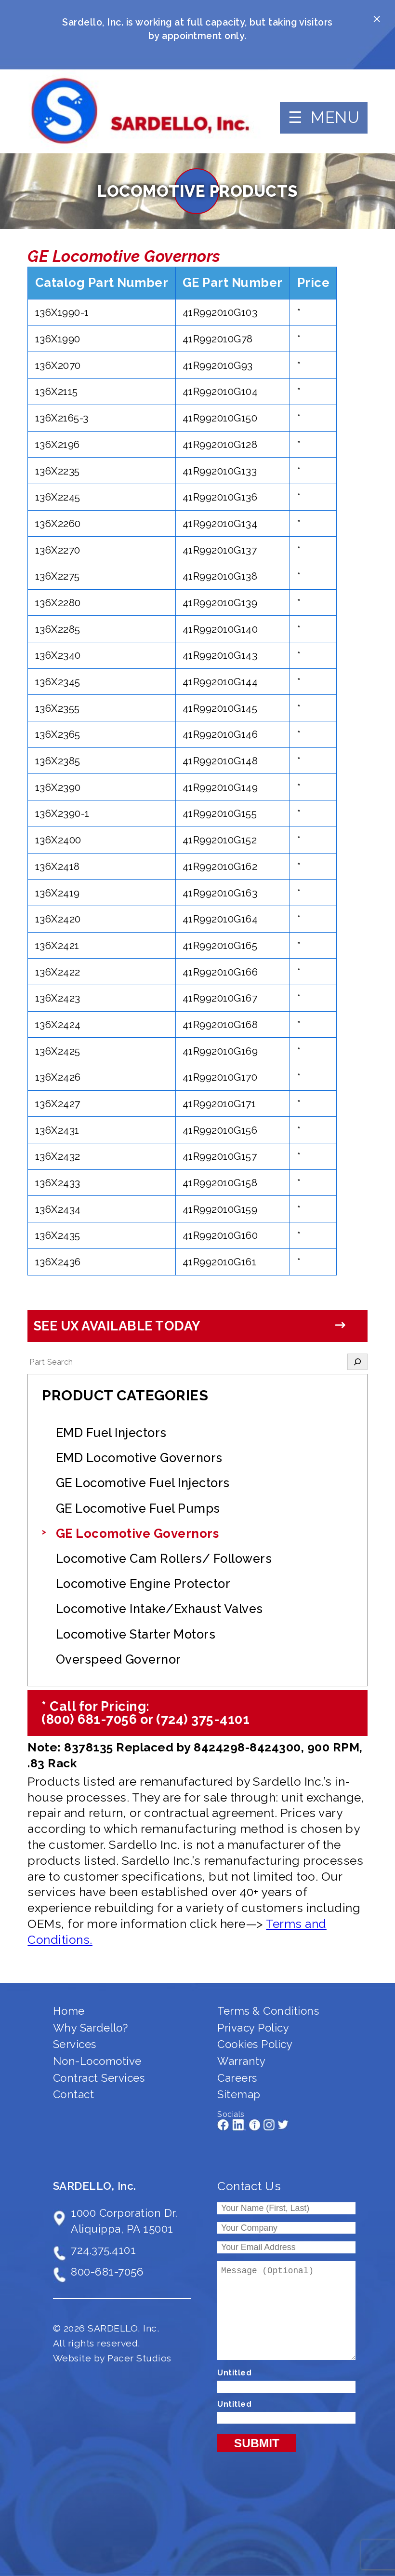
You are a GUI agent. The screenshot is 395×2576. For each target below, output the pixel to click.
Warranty (241, 2061)
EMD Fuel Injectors (111, 1432)
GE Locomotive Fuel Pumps (138, 1508)
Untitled (234, 2373)
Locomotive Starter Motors (136, 1634)
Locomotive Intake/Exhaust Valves (159, 1608)
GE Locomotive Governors (137, 1533)
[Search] (357, 1362)
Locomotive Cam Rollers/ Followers (164, 1558)
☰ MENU (324, 117)
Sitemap (239, 2094)
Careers (237, 2078)
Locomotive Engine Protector (143, 1583)
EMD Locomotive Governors (139, 1458)
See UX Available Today (117, 1325)
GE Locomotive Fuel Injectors (143, 1483)
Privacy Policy (253, 2027)
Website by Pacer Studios (112, 2358)
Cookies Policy (254, 2044)
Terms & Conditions (268, 2011)
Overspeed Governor (118, 1659)
